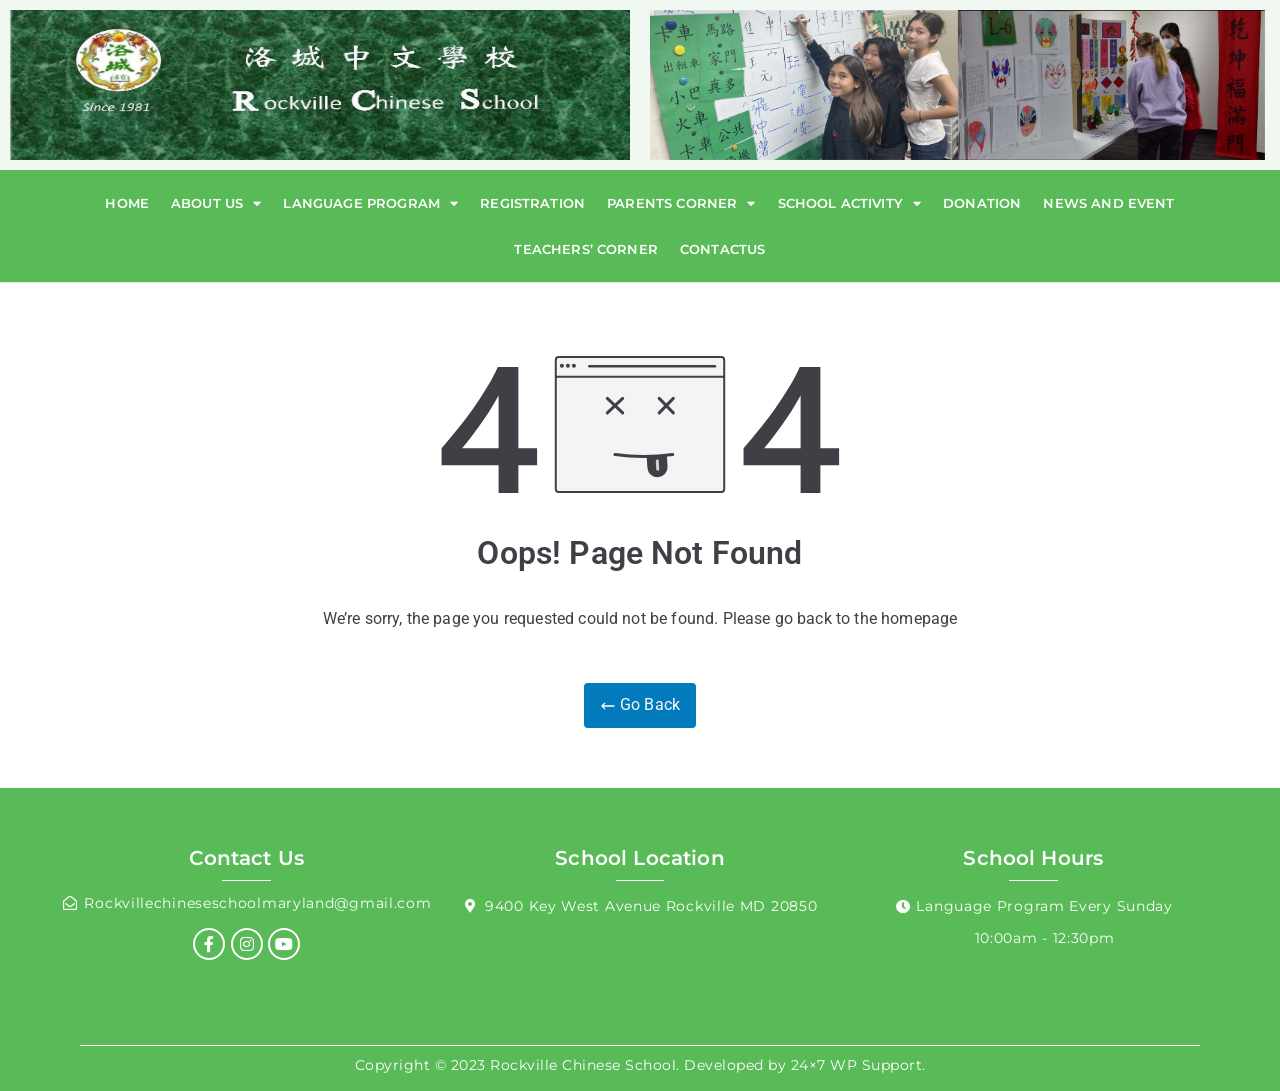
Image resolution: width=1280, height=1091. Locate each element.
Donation (982, 203)
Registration (532, 203)
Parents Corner (681, 203)
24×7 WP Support (857, 1065)
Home (127, 203)
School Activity (850, 203)
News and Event (1108, 203)
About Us (216, 203)
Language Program (370, 203)
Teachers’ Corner (586, 249)
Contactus (722, 249)
